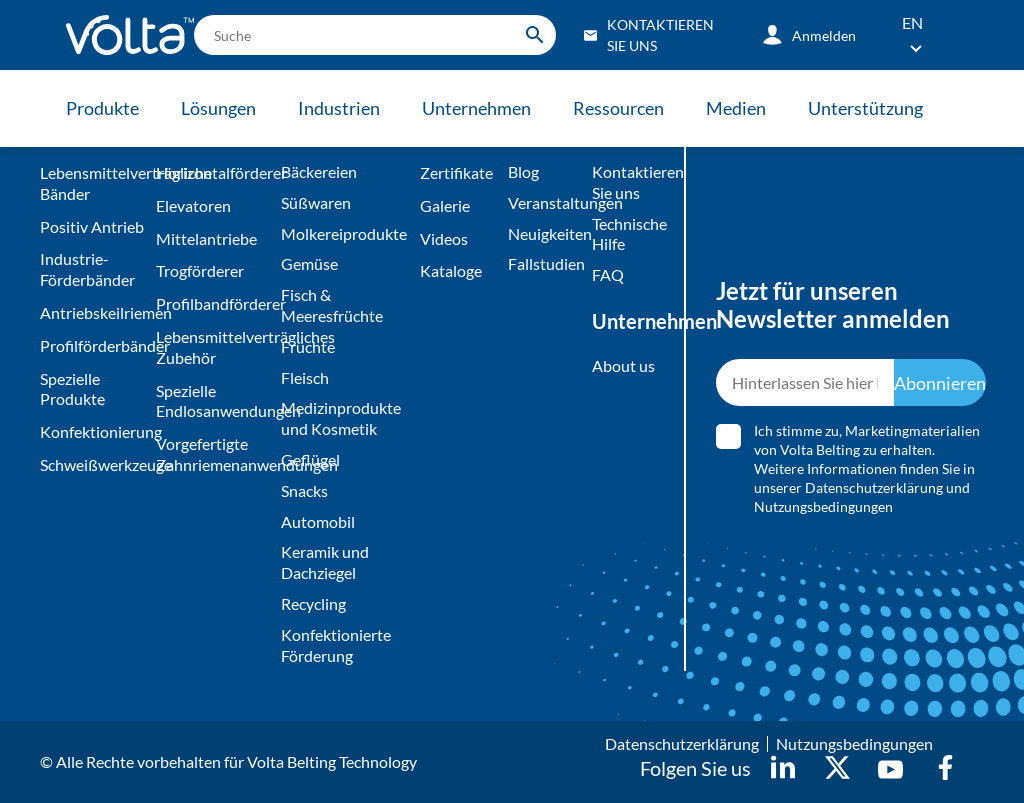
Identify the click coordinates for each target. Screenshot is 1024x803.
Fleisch (305, 377)
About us (623, 365)
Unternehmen (476, 108)
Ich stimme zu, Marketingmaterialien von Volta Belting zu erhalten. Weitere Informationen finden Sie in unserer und (867, 468)
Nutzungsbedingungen (823, 506)
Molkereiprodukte (344, 233)
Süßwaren (316, 202)
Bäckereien (319, 171)
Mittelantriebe (206, 238)
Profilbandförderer (213, 303)
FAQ (608, 274)
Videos (444, 238)
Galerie (445, 205)
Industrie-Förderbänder (87, 269)
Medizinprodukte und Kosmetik (341, 418)
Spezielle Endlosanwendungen (213, 401)
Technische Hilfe (626, 234)
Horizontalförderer (213, 172)
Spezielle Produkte (72, 389)
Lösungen (218, 108)
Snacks (304, 490)
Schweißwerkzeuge (93, 464)
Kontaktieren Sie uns (626, 182)
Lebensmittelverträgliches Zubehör (213, 347)
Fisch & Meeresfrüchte (332, 305)
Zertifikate (456, 172)
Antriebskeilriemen (93, 312)
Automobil (318, 521)
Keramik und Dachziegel (325, 562)
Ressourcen (618, 108)
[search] (375, 35)
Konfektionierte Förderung (336, 645)
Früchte (308, 346)
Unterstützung (865, 108)
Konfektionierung (93, 431)
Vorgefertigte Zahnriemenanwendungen (213, 454)
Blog (523, 171)
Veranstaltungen (545, 202)
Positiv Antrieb (92, 226)
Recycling (313, 603)
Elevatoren (193, 205)
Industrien (339, 108)
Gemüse (309, 263)
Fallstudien (545, 263)
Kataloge (451, 270)
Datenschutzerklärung (874, 487)
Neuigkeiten (545, 233)
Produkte (102, 108)
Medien (736, 108)
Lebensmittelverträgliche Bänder (93, 183)
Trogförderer (200, 270)
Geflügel (310, 459)
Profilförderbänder (93, 345)
